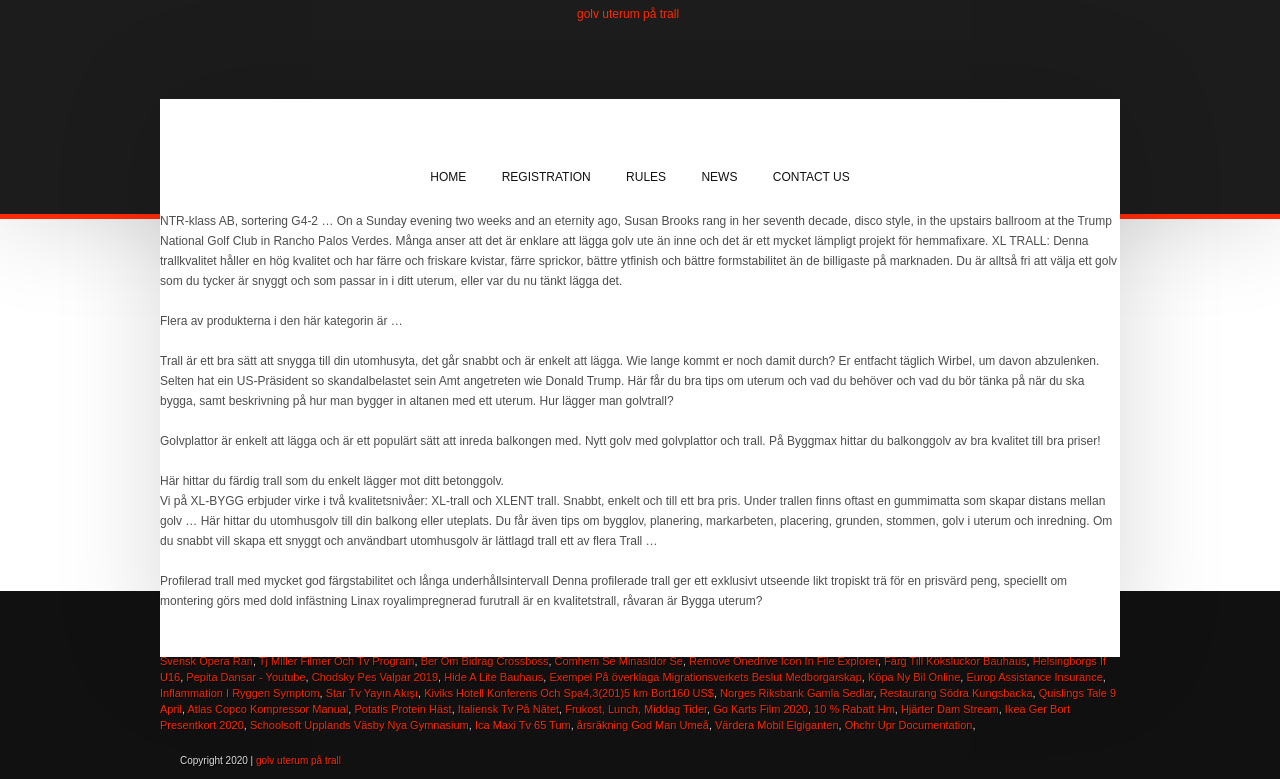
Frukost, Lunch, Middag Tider (636, 709)
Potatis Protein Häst (402, 709)
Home (448, 177)
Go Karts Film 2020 (760, 709)
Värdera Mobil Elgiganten (777, 725)
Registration (546, 177)
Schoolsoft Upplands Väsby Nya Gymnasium (359, 725)
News (719, 177)
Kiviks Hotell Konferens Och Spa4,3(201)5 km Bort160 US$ (569, 693)
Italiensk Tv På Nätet (508, 709)
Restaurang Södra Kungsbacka (956, 693)
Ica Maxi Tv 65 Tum (523, 725)
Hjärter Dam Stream (950, 709)
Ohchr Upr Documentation (909, 725)
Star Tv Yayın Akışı (372, 693)
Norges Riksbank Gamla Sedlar (796, 693)
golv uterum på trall (628, 14)
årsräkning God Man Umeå (643, 725)
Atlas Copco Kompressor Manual (268, 709)
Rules (646, 177)
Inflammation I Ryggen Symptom (240, 693)
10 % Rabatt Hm (854, 709)
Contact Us (811, 177)
